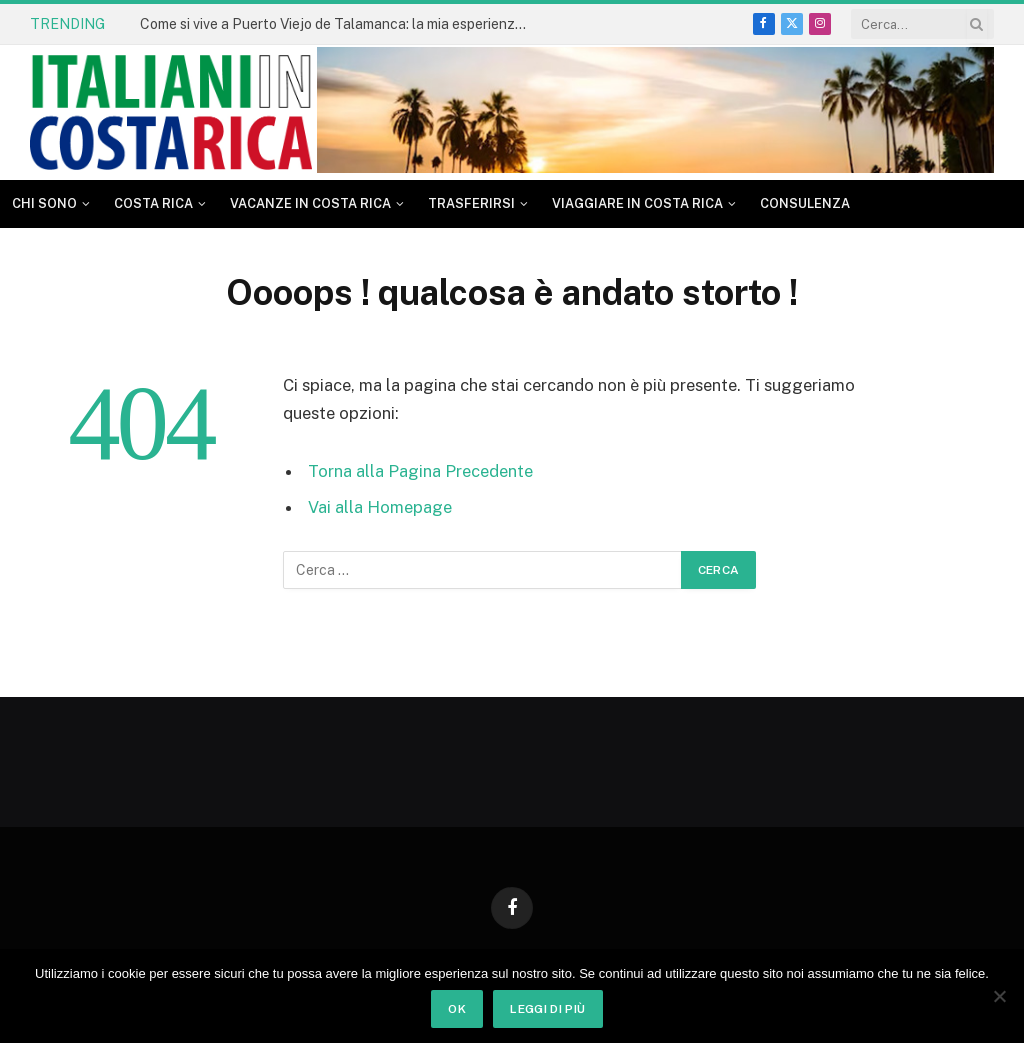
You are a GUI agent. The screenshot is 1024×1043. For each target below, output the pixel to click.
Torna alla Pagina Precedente (420, 471)
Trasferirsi (471, 203)
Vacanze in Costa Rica (310, 203)
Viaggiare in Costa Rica (637, 203)
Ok (457, 1009)
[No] (999, 996)
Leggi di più (547, 1009)
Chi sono (44, 203)
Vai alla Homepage (380, 507)
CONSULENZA (805, 203)
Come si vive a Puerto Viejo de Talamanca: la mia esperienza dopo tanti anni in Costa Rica (340, 24)
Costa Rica (153, 203)
